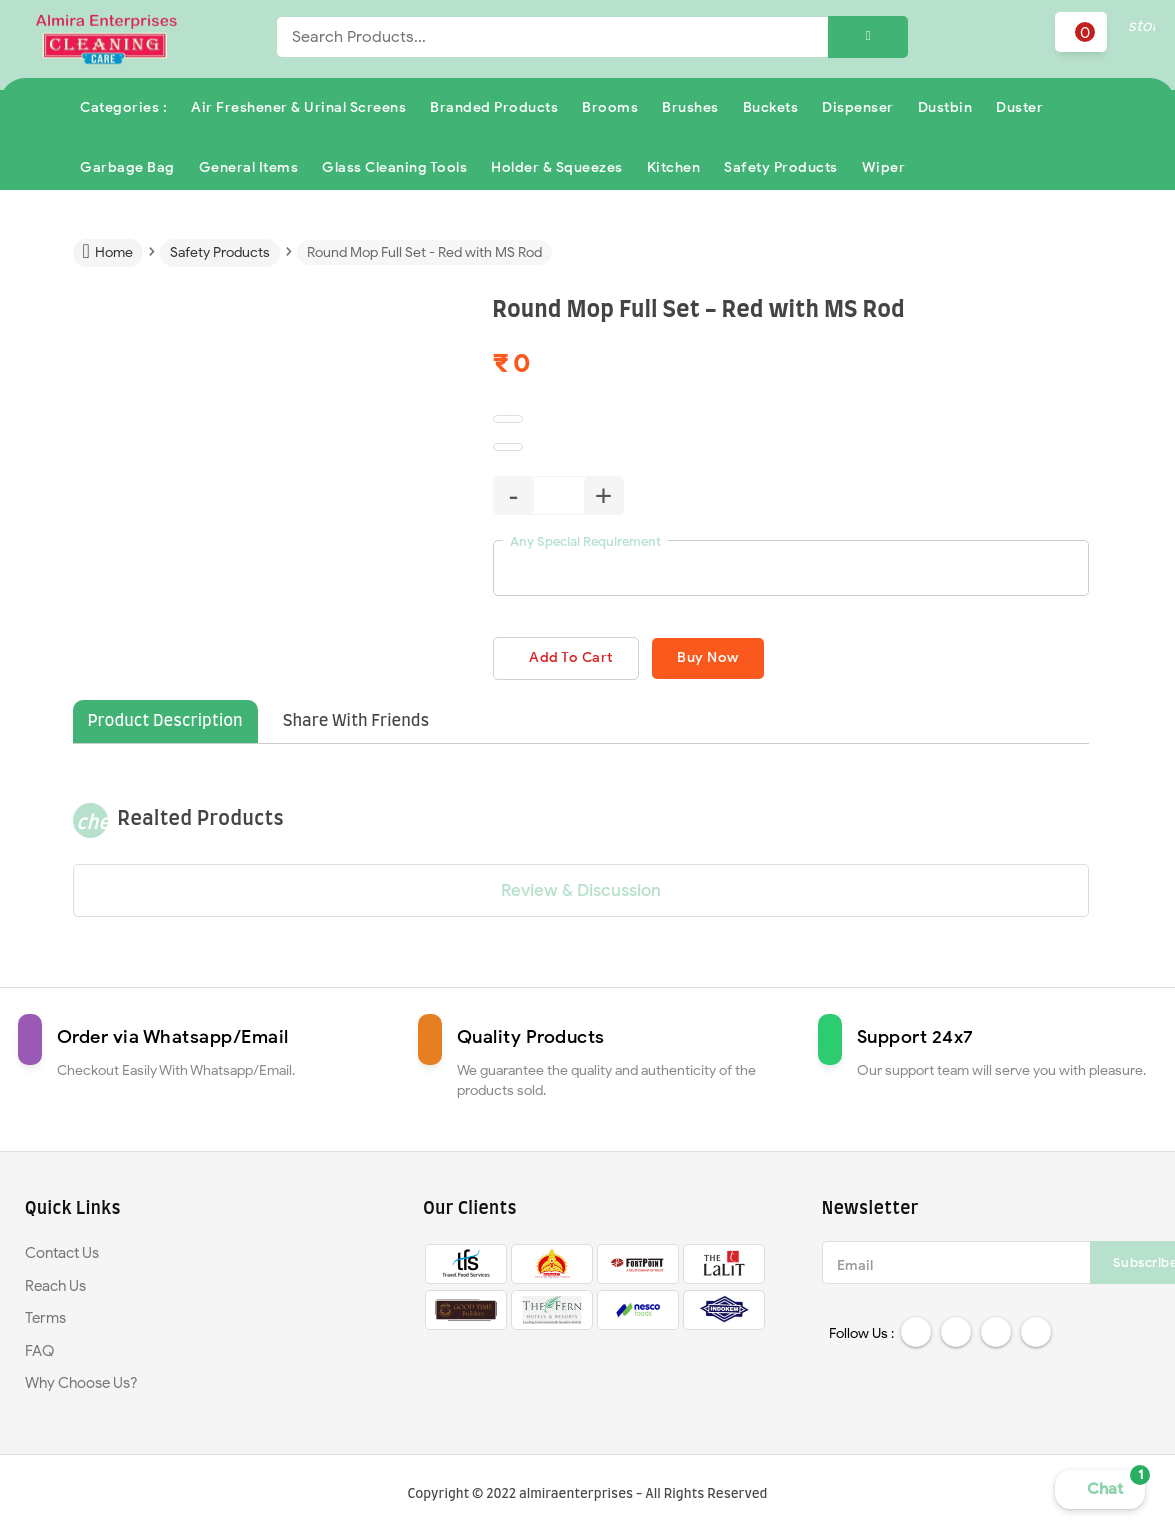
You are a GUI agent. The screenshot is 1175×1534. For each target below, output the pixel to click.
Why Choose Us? (81, 1384)
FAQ (39, 1352)
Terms (45, 1319)
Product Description (165, 723)
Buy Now (722, 658)
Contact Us (62, 1254)
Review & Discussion (581, 891)
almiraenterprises (576, 1494)
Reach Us (55, 1287)
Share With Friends (356, 723)
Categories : (123, 107)
